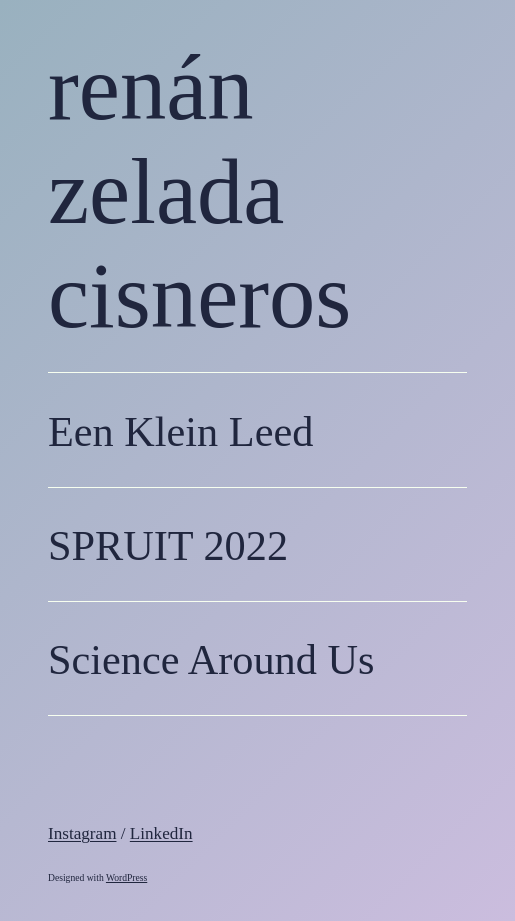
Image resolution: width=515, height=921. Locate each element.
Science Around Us (211, 659)
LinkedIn (161, 833)
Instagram (82, 833)
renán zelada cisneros (199, 192)
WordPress (126, 877)
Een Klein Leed (180, 431)
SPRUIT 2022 (168, 545)
